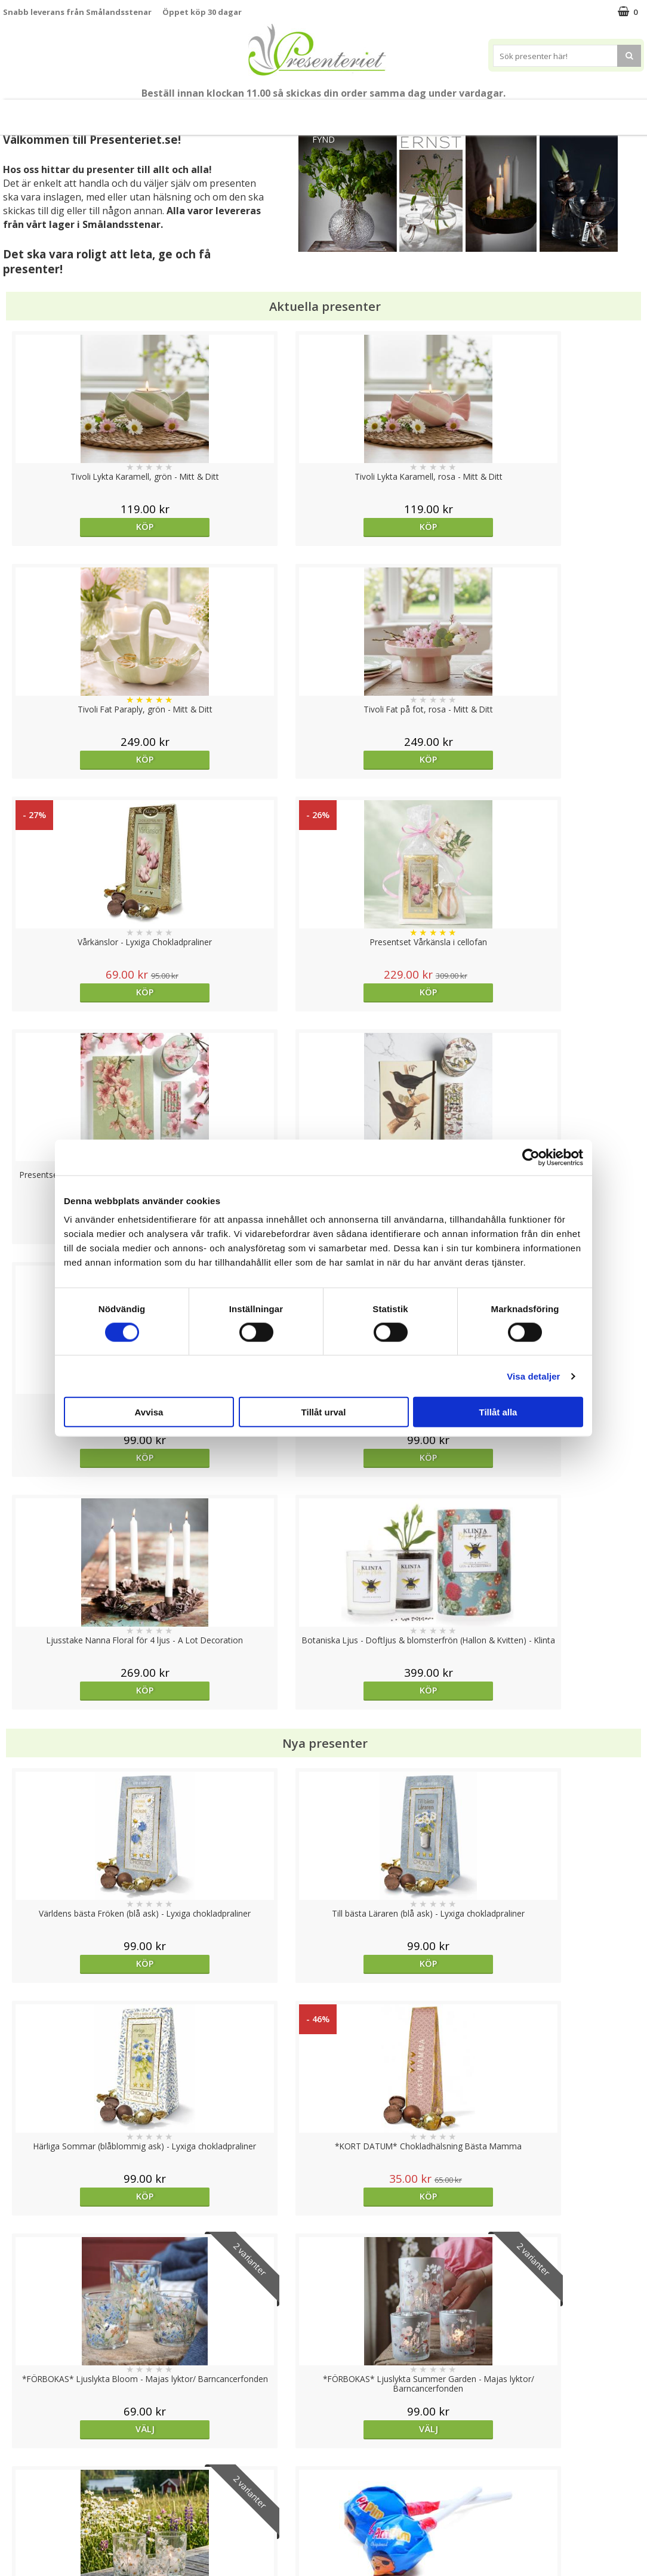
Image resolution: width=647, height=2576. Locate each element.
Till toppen (323, 2405)
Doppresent (27, 2554)
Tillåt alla (498, 1412)
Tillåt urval (323, 1412)
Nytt (27, 112)
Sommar (225, 112)
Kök (466, 112)
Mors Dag (83, 112)
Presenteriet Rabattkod (49, 2519)
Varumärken (26, 2464)
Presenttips (361, 112)
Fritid (512, 112)
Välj (83, 1498)
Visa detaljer (533, 1376)
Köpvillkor (22, 2482)
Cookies (18, 2446)
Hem (421, 112)
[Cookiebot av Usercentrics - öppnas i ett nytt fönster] (531, 1157)
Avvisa (149, 1412)
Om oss (18, 2500)
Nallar (14, 2537)
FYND (323, 139)
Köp (83, 526)
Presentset (289, 112)
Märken (612, 112)
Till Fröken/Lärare (157, 112)
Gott (559, 112)
